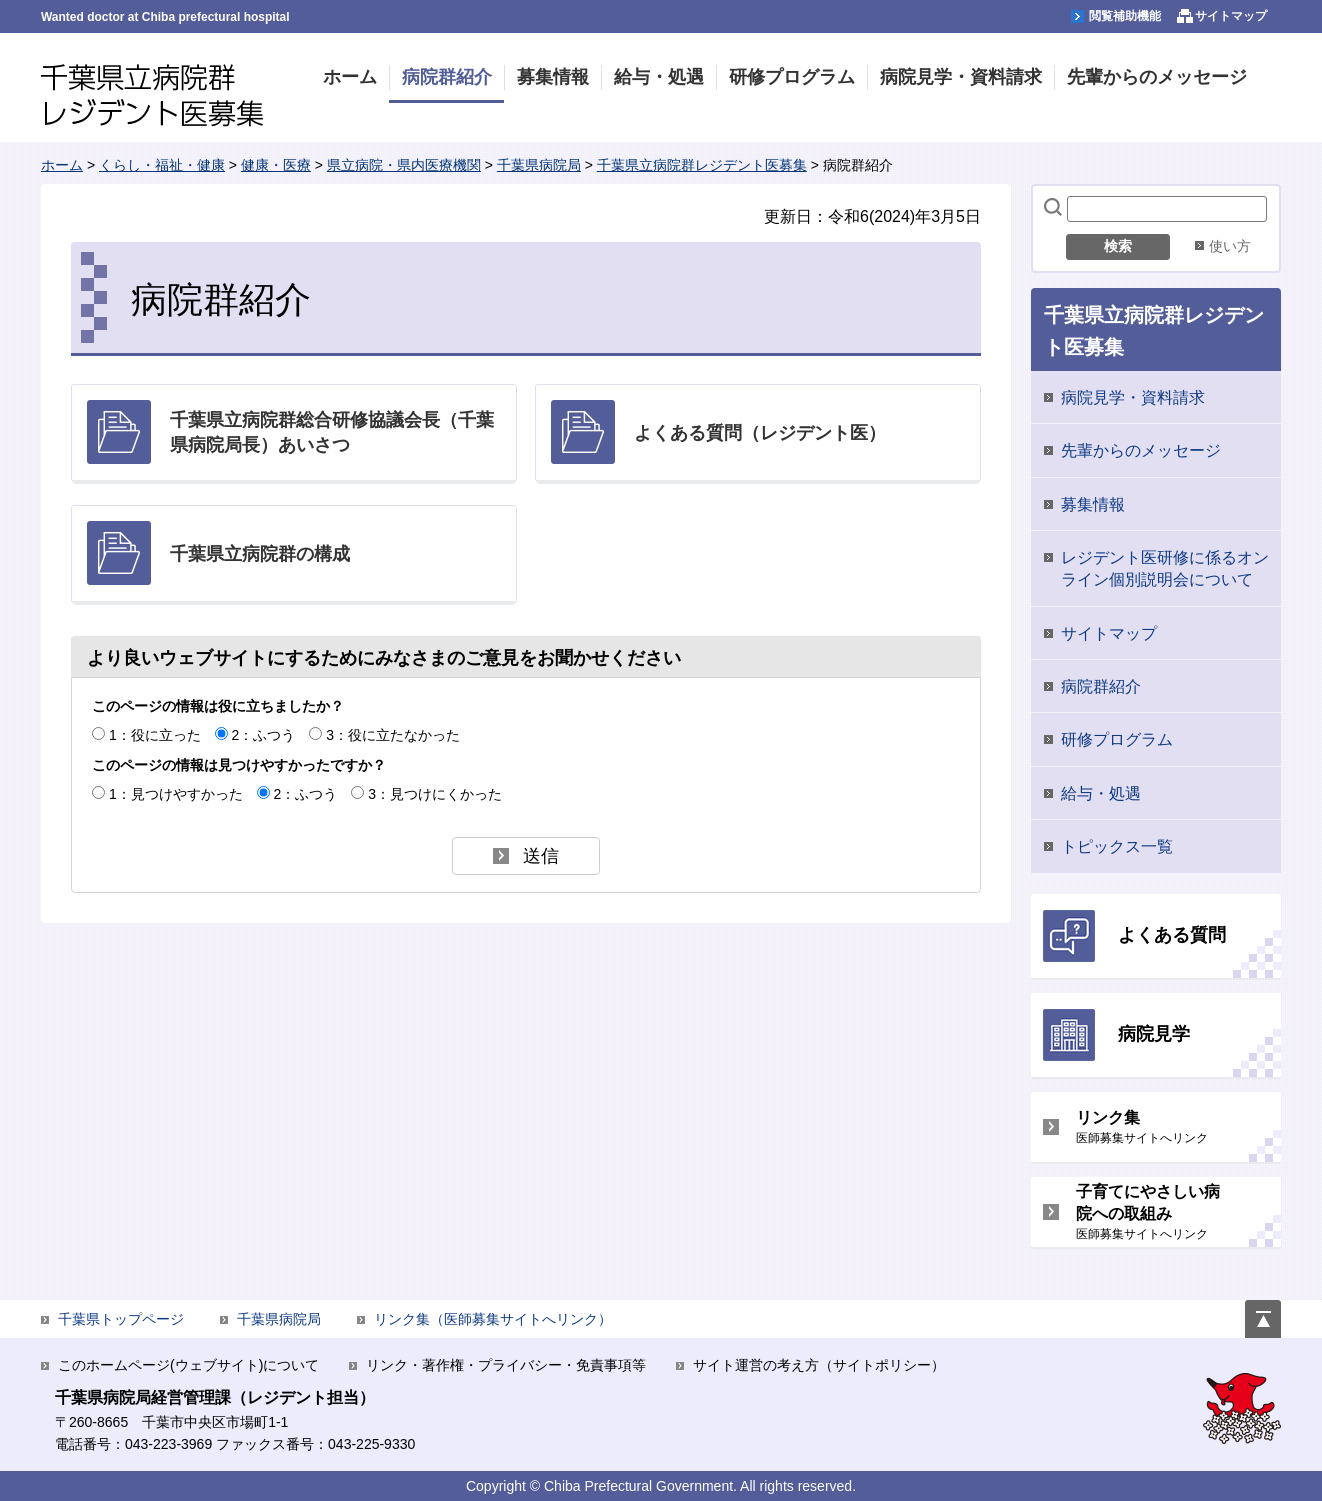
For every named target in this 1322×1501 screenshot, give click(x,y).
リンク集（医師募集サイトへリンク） (493, 1319)
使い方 (1230, 246)
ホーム (62, 165)
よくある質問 (1172, 935)
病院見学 (1154, 1034)
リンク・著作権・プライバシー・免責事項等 (506, 1365)
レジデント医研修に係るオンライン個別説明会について (1165, 568)
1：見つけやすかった (176, 794)
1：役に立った (155, 735)
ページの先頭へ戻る (1263, 1311)
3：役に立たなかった (393, 735)
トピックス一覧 (1117, 846)
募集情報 (1093, 504)
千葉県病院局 (539, 165)
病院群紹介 (1101, 686)
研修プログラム (1117, 739)
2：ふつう (264, 735)
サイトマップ (1109, 633)
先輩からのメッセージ (1141, 450)
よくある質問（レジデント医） (760, 433)
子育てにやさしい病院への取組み (1153, 1212)
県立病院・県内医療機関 (404, 165)
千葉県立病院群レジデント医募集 (152, 95)
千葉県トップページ (121, 1319)
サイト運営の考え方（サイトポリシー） (819, 1365)
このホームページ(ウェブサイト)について (188, 1365)
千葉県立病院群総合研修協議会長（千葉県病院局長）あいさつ (332, 432)
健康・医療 (276, 165)
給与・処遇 (1101, 793)
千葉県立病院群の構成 (260, 554)
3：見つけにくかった (435, 794)
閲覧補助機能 (1125, 16)
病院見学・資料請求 (1133, 397)
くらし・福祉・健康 (162, 165)
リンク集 (1153, 1127)
